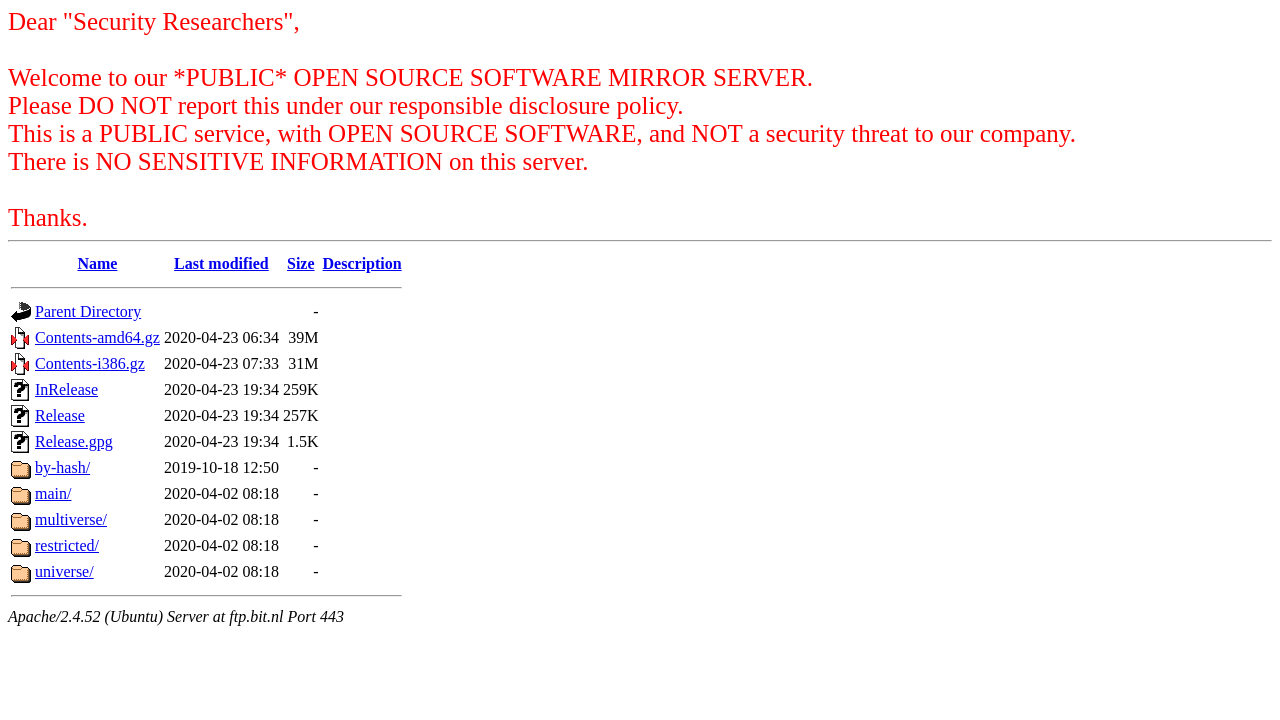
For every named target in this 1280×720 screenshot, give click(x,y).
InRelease (66, 389)
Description (362, 263)
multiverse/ (71, 519)
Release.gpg (74, 441)
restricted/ (67, 545)
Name (97, 263)
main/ (53, 493)
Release (60, 415)
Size (301, 263)
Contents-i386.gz (90, 363)
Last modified (221, 263)
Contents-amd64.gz (97, 337)
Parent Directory (88, 311)
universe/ (64, 571)
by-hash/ (62, 467)
